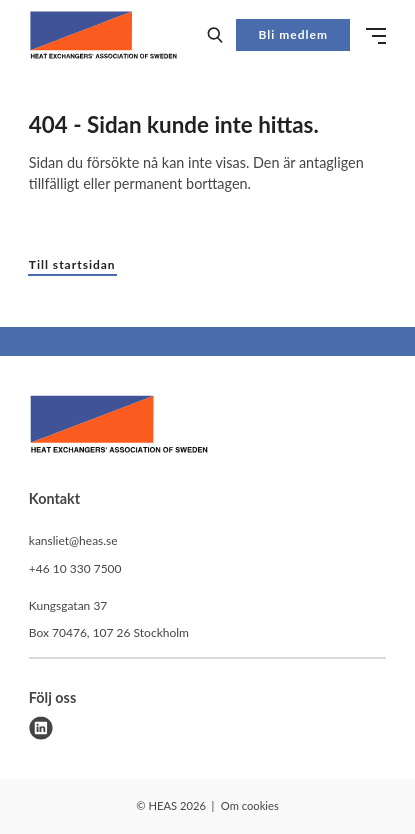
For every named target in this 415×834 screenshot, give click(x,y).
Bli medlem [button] (293, 34)
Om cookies (250, 805)
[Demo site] (103, 35)
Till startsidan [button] (72, 264)
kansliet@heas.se (73, 540)
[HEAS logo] (119, 427)
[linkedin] (41, 728)
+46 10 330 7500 (75, 568)
